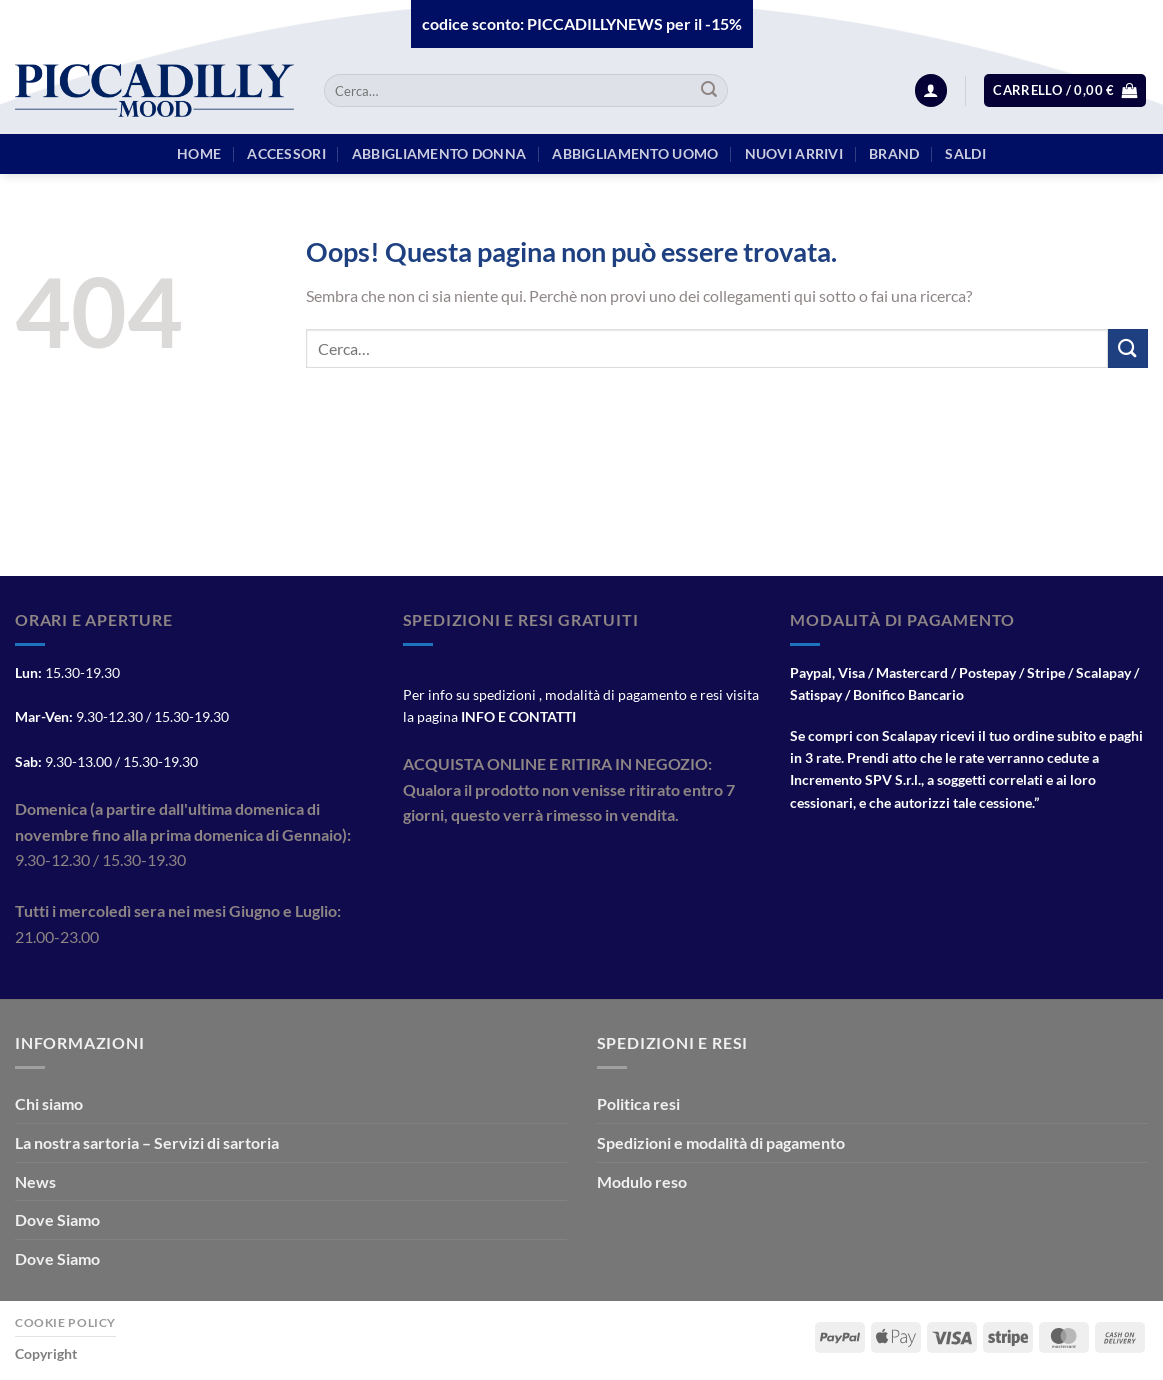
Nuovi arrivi (794, 153)
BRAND (894, 153)
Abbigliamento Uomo (635, 153)
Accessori (286, 153)
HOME (199, 153)
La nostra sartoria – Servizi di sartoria (147, 1142)
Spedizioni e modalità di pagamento (721, 1142)
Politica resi (638, 1103)
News (35, 1181)
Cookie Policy (65, 1322)
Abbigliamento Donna (439, 153)
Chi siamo (49, 1103)
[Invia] (710, 91)
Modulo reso (642, 1181)
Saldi (965, 153)
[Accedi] (931, 90)
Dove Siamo (57, 1219)
